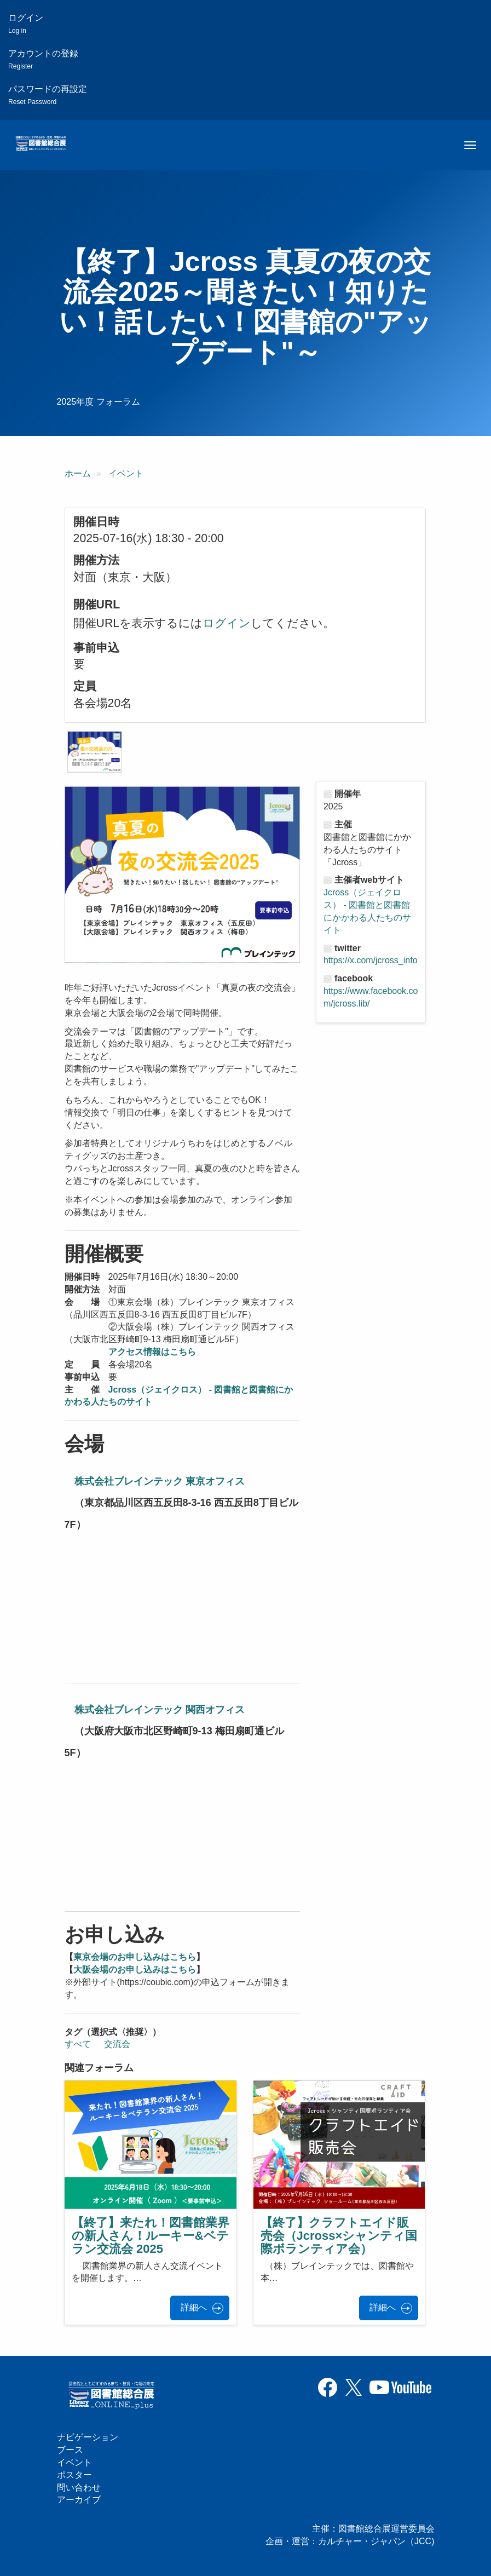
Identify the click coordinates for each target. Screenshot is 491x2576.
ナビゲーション (87, 2437)
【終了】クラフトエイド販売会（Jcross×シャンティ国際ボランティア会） (339, 2236)
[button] (94, 752)
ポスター (74, 2475)
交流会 (117, 2044)
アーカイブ (79, 2499)
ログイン (25, 23)
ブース (70, 2449)
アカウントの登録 (43, 59)
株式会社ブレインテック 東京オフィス (159, 1481)
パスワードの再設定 (47, 95)
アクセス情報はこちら (152, 1351)
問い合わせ (79, 2487)
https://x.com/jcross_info (371, 960)
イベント (125, 473)
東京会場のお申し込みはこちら (134, 1957)
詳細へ (194, 2307)
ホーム (78, 473)
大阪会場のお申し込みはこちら (134, 1969)
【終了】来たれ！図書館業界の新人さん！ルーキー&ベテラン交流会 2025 (150, 2236)
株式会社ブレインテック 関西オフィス (159, 1709)
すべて (78, 2044)
